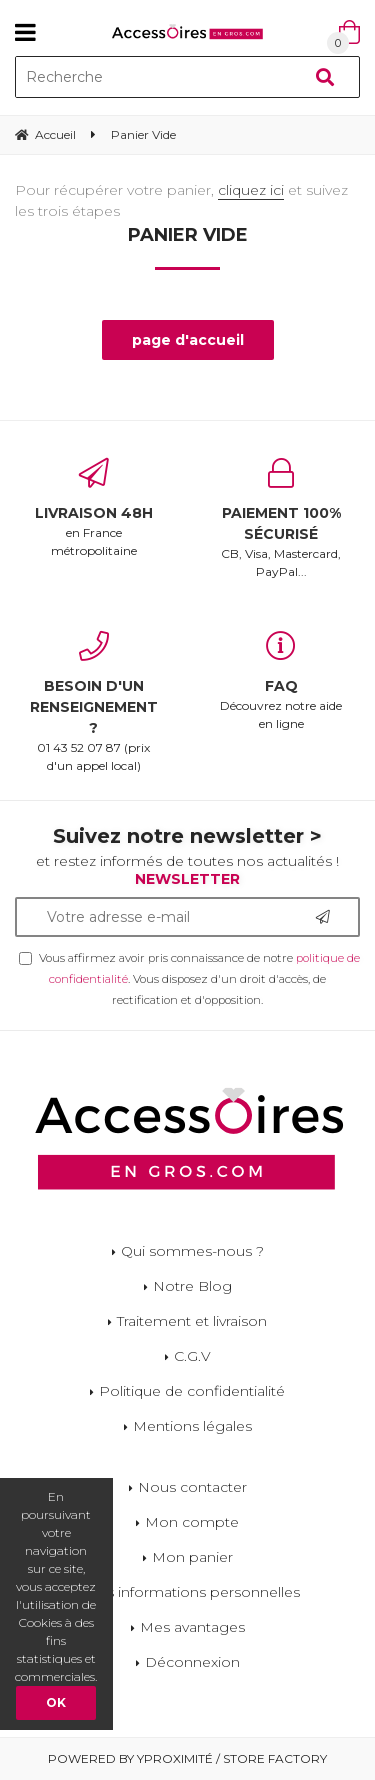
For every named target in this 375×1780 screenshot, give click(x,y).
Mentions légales (192, 1426)
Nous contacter (192, 1487)
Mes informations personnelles (192, 1592)
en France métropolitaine (94, 508)
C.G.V (192, 1356)
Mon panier (192, 1557)
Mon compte (192, 1522)
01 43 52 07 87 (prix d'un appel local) (94, 702)
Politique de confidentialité (192, 1391)
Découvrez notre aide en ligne (282, 681)
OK (56, 1702)
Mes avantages (192, 1627)
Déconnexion (192, 1662)
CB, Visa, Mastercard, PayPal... (282, 518)
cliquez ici (251, 190)
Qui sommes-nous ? (192, 1251)
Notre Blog (192, 1286)
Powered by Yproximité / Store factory (187, 1758)
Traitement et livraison (192, 1321)
